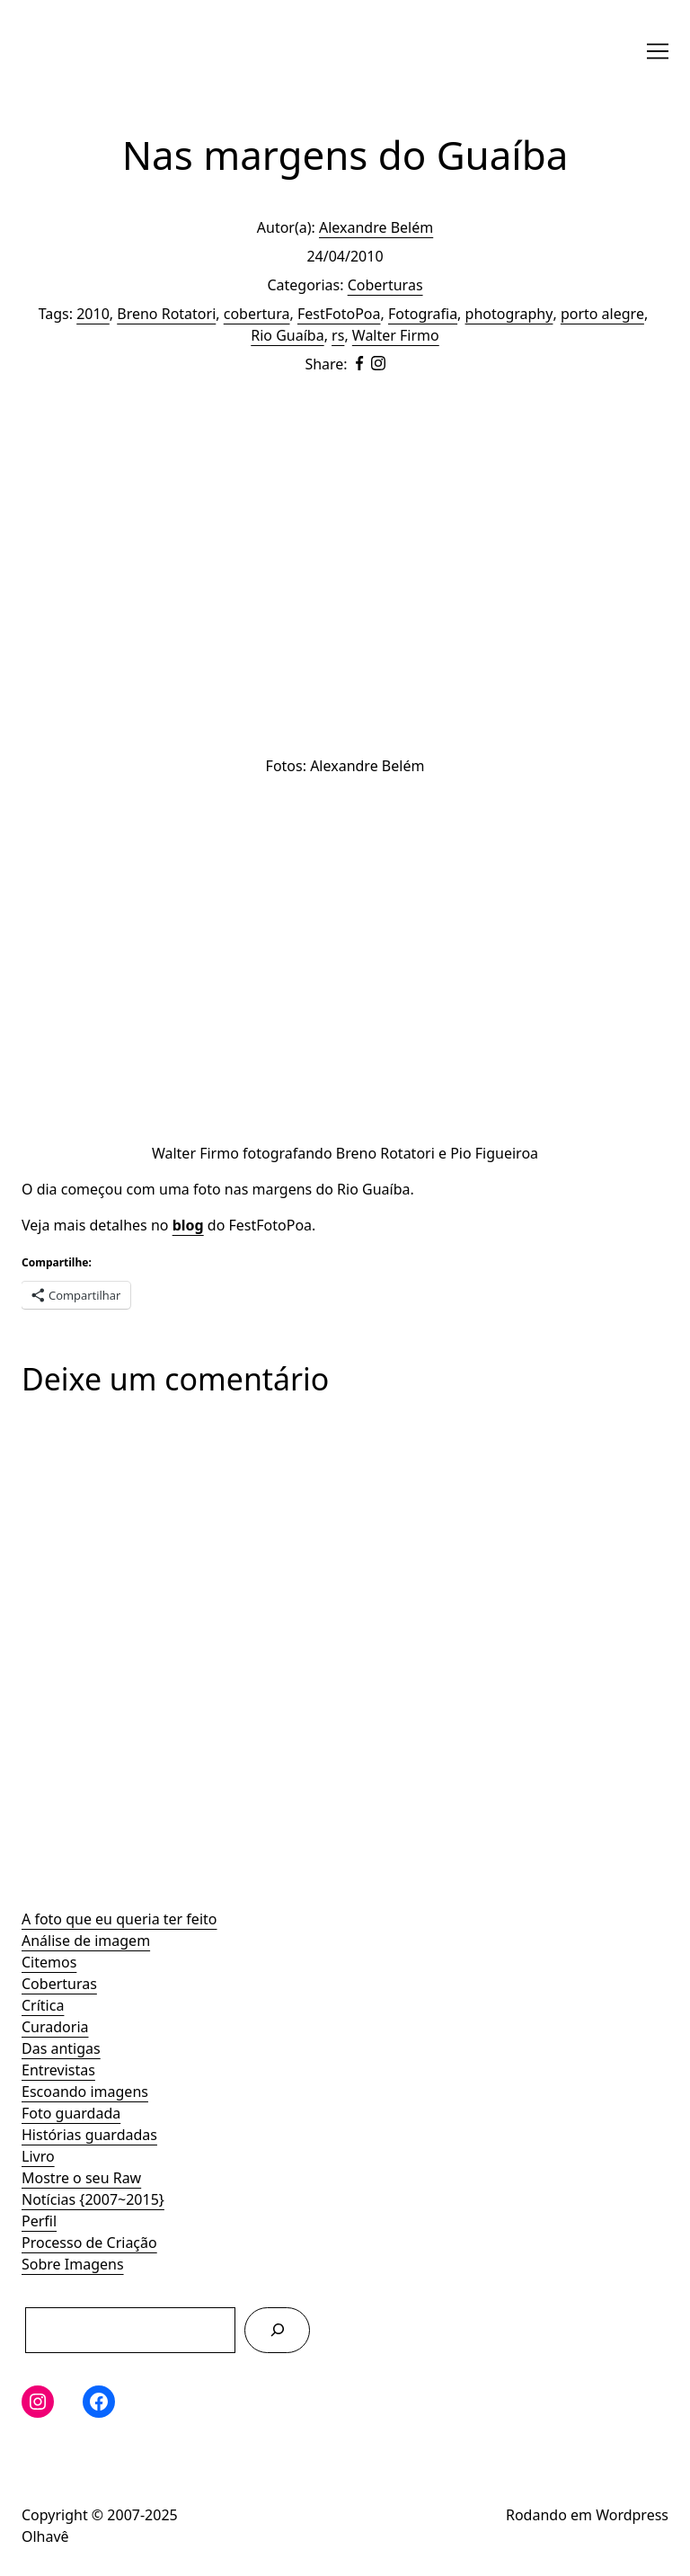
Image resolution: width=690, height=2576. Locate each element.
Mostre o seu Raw (81, 2178)
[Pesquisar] (277, 2330)
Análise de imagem (86, 1940)
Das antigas (61, 2048)
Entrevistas (58, 2070)
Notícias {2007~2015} (93, 2199)
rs (338, 335)
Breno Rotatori (166, 314)
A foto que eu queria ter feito (119, 1919)
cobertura (257, 314)
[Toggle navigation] (657, 51)
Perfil (39, 2221)
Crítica (43, 2005)
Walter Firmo (395, 335)
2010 (93, 314)
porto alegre (602, 314)
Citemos (49, 1962)
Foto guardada (71, 2113)
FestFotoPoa (339, 314)
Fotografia (422, 314)
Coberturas (59, 1984)
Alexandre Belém (376, 227)
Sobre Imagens (73, 2264)
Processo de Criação (89, 2242)
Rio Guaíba (287, 335)
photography (509, 314)
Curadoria (55, 2027)
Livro (38, 2156)
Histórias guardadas (89, 2135)
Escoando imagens (85, 2091)
